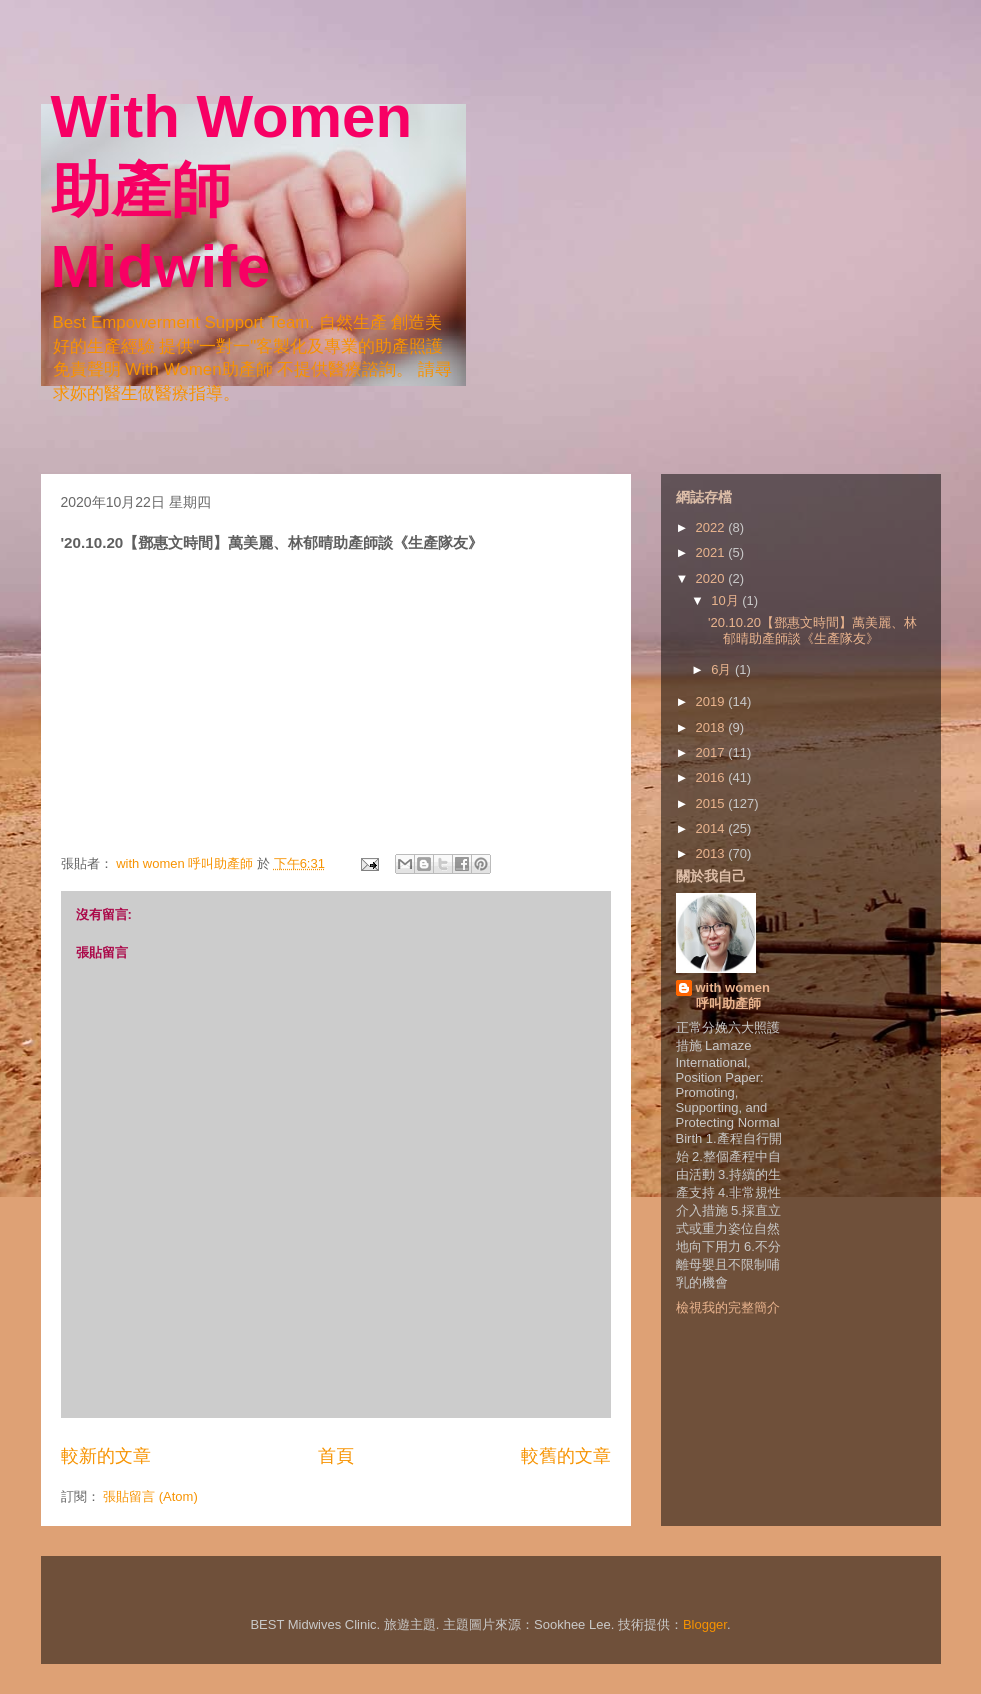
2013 (712, 853)
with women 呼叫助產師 (733, 995)
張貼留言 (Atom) (150, 1496)
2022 (712, 527)
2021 (712, 552)
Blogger (705, 1624)
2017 (712, 752)
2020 (712, 578)
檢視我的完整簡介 (728, 1307)
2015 (712, 803)
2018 (712, 727)
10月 (726, 600)
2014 (712, 828)
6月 (723, 669)
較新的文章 (106, 1456)
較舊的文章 (566, 1456)
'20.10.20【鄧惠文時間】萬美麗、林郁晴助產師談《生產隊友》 (812, 630)
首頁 (336, 1456)
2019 (712, 701)
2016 (712, 777)
